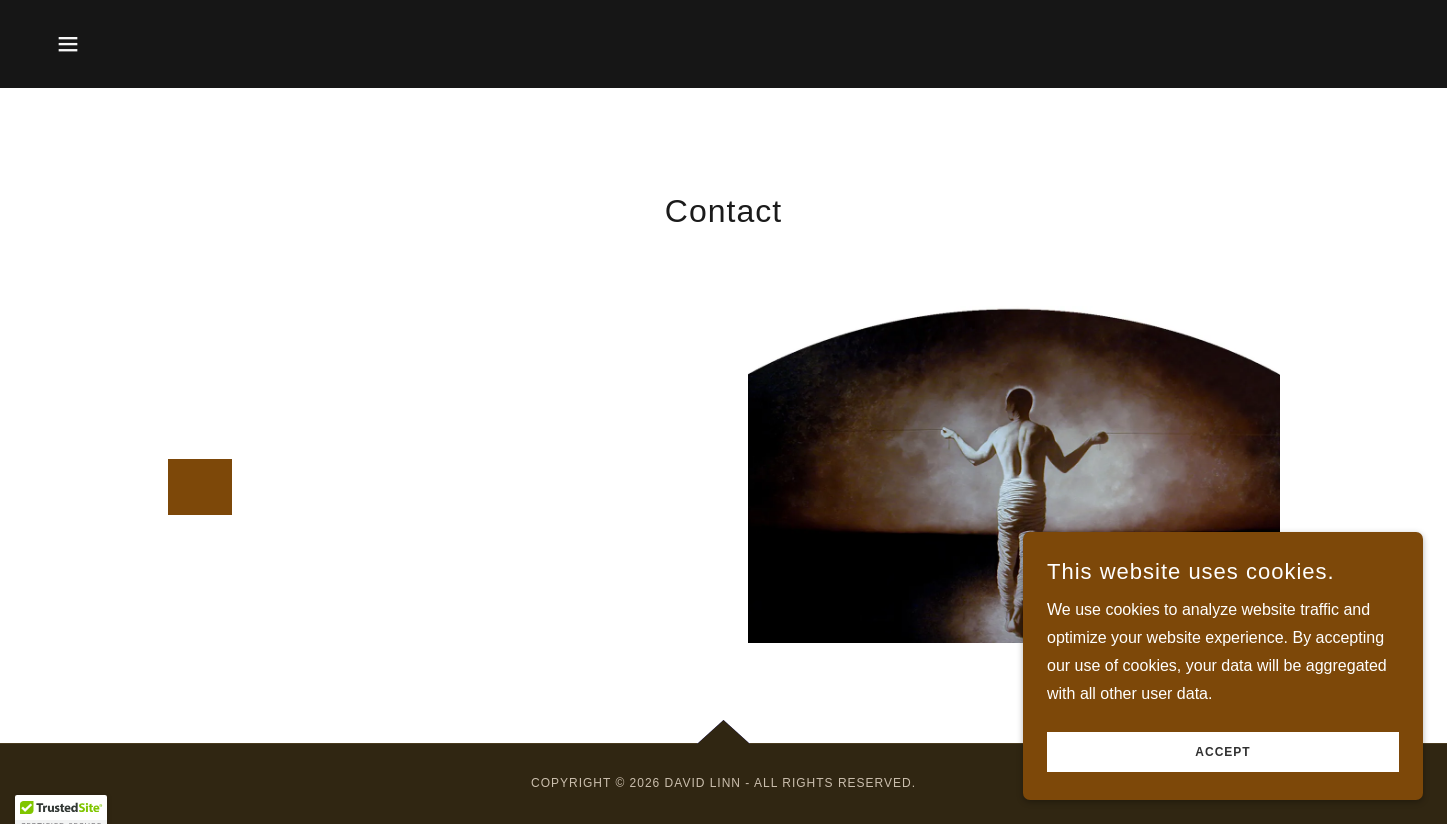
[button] (68, 44)
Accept (1222, 752)
